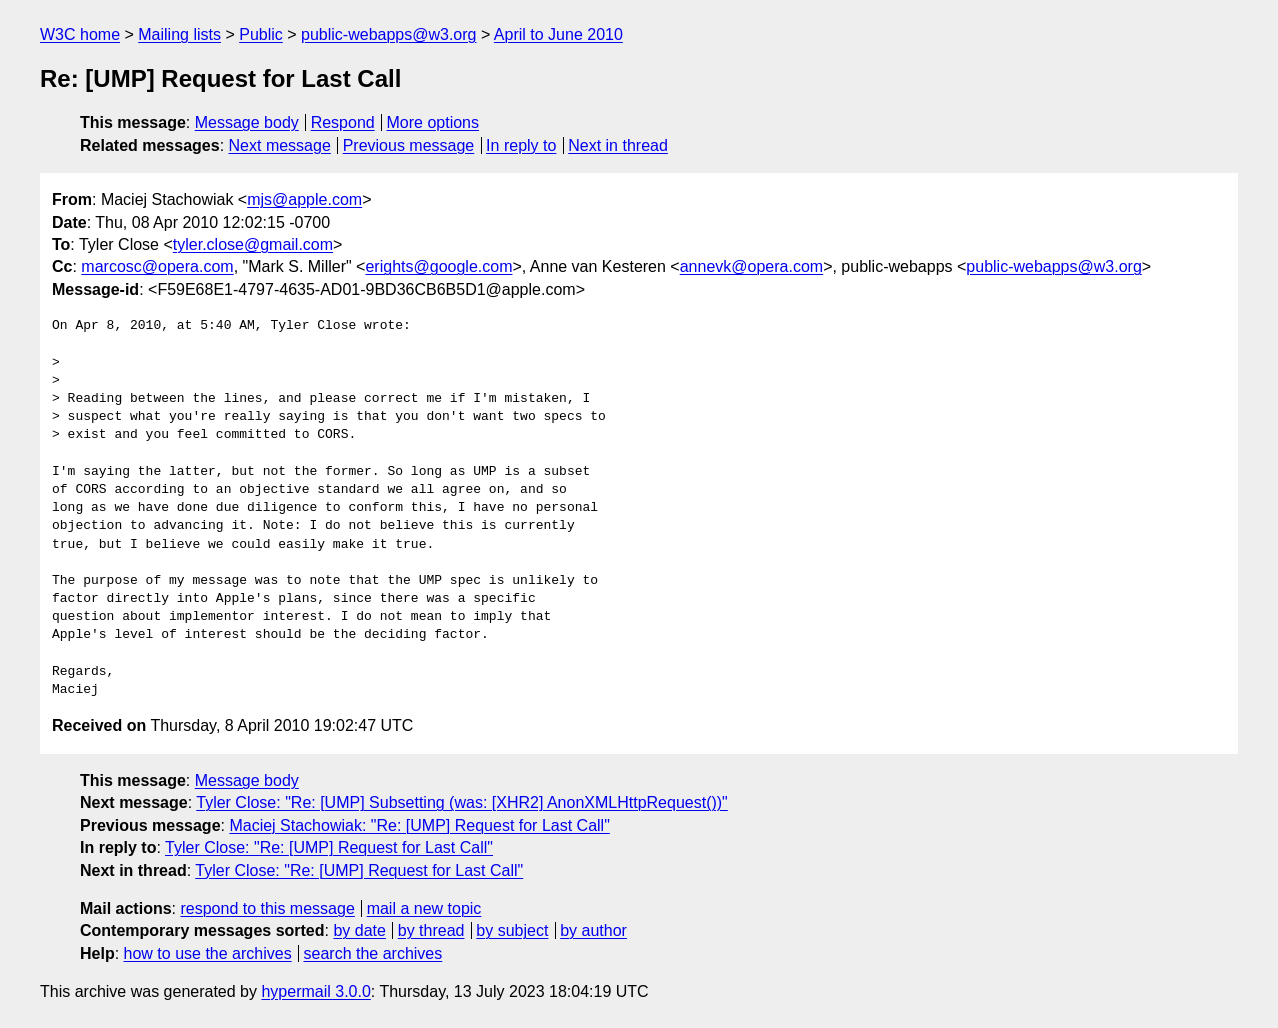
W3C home (80, 34)
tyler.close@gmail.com (253, 244)
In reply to (521, 145)
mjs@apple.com (304, 199)
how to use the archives (208, 953)
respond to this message (267, 908)
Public (261, 34)
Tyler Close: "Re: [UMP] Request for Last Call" (329, 847)
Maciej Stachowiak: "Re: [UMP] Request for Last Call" (419, 825)
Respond (343, 122)
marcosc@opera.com (157, 266)
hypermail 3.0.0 (315, 991)
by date (359, 930)
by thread (431, 930)
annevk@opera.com (751, 266)
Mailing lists (179, 34)
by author (593, 930)
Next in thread (618, 145)
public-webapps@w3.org (388, 34)
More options (433, 122)
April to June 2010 (558, 34)
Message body (247, 122)
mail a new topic (424, 908)
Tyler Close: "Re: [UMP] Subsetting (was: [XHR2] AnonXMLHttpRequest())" (462, 802)
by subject (512, 930)
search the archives (373, 953)
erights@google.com (438, 266)
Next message (280, 145)
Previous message (409, 145)
